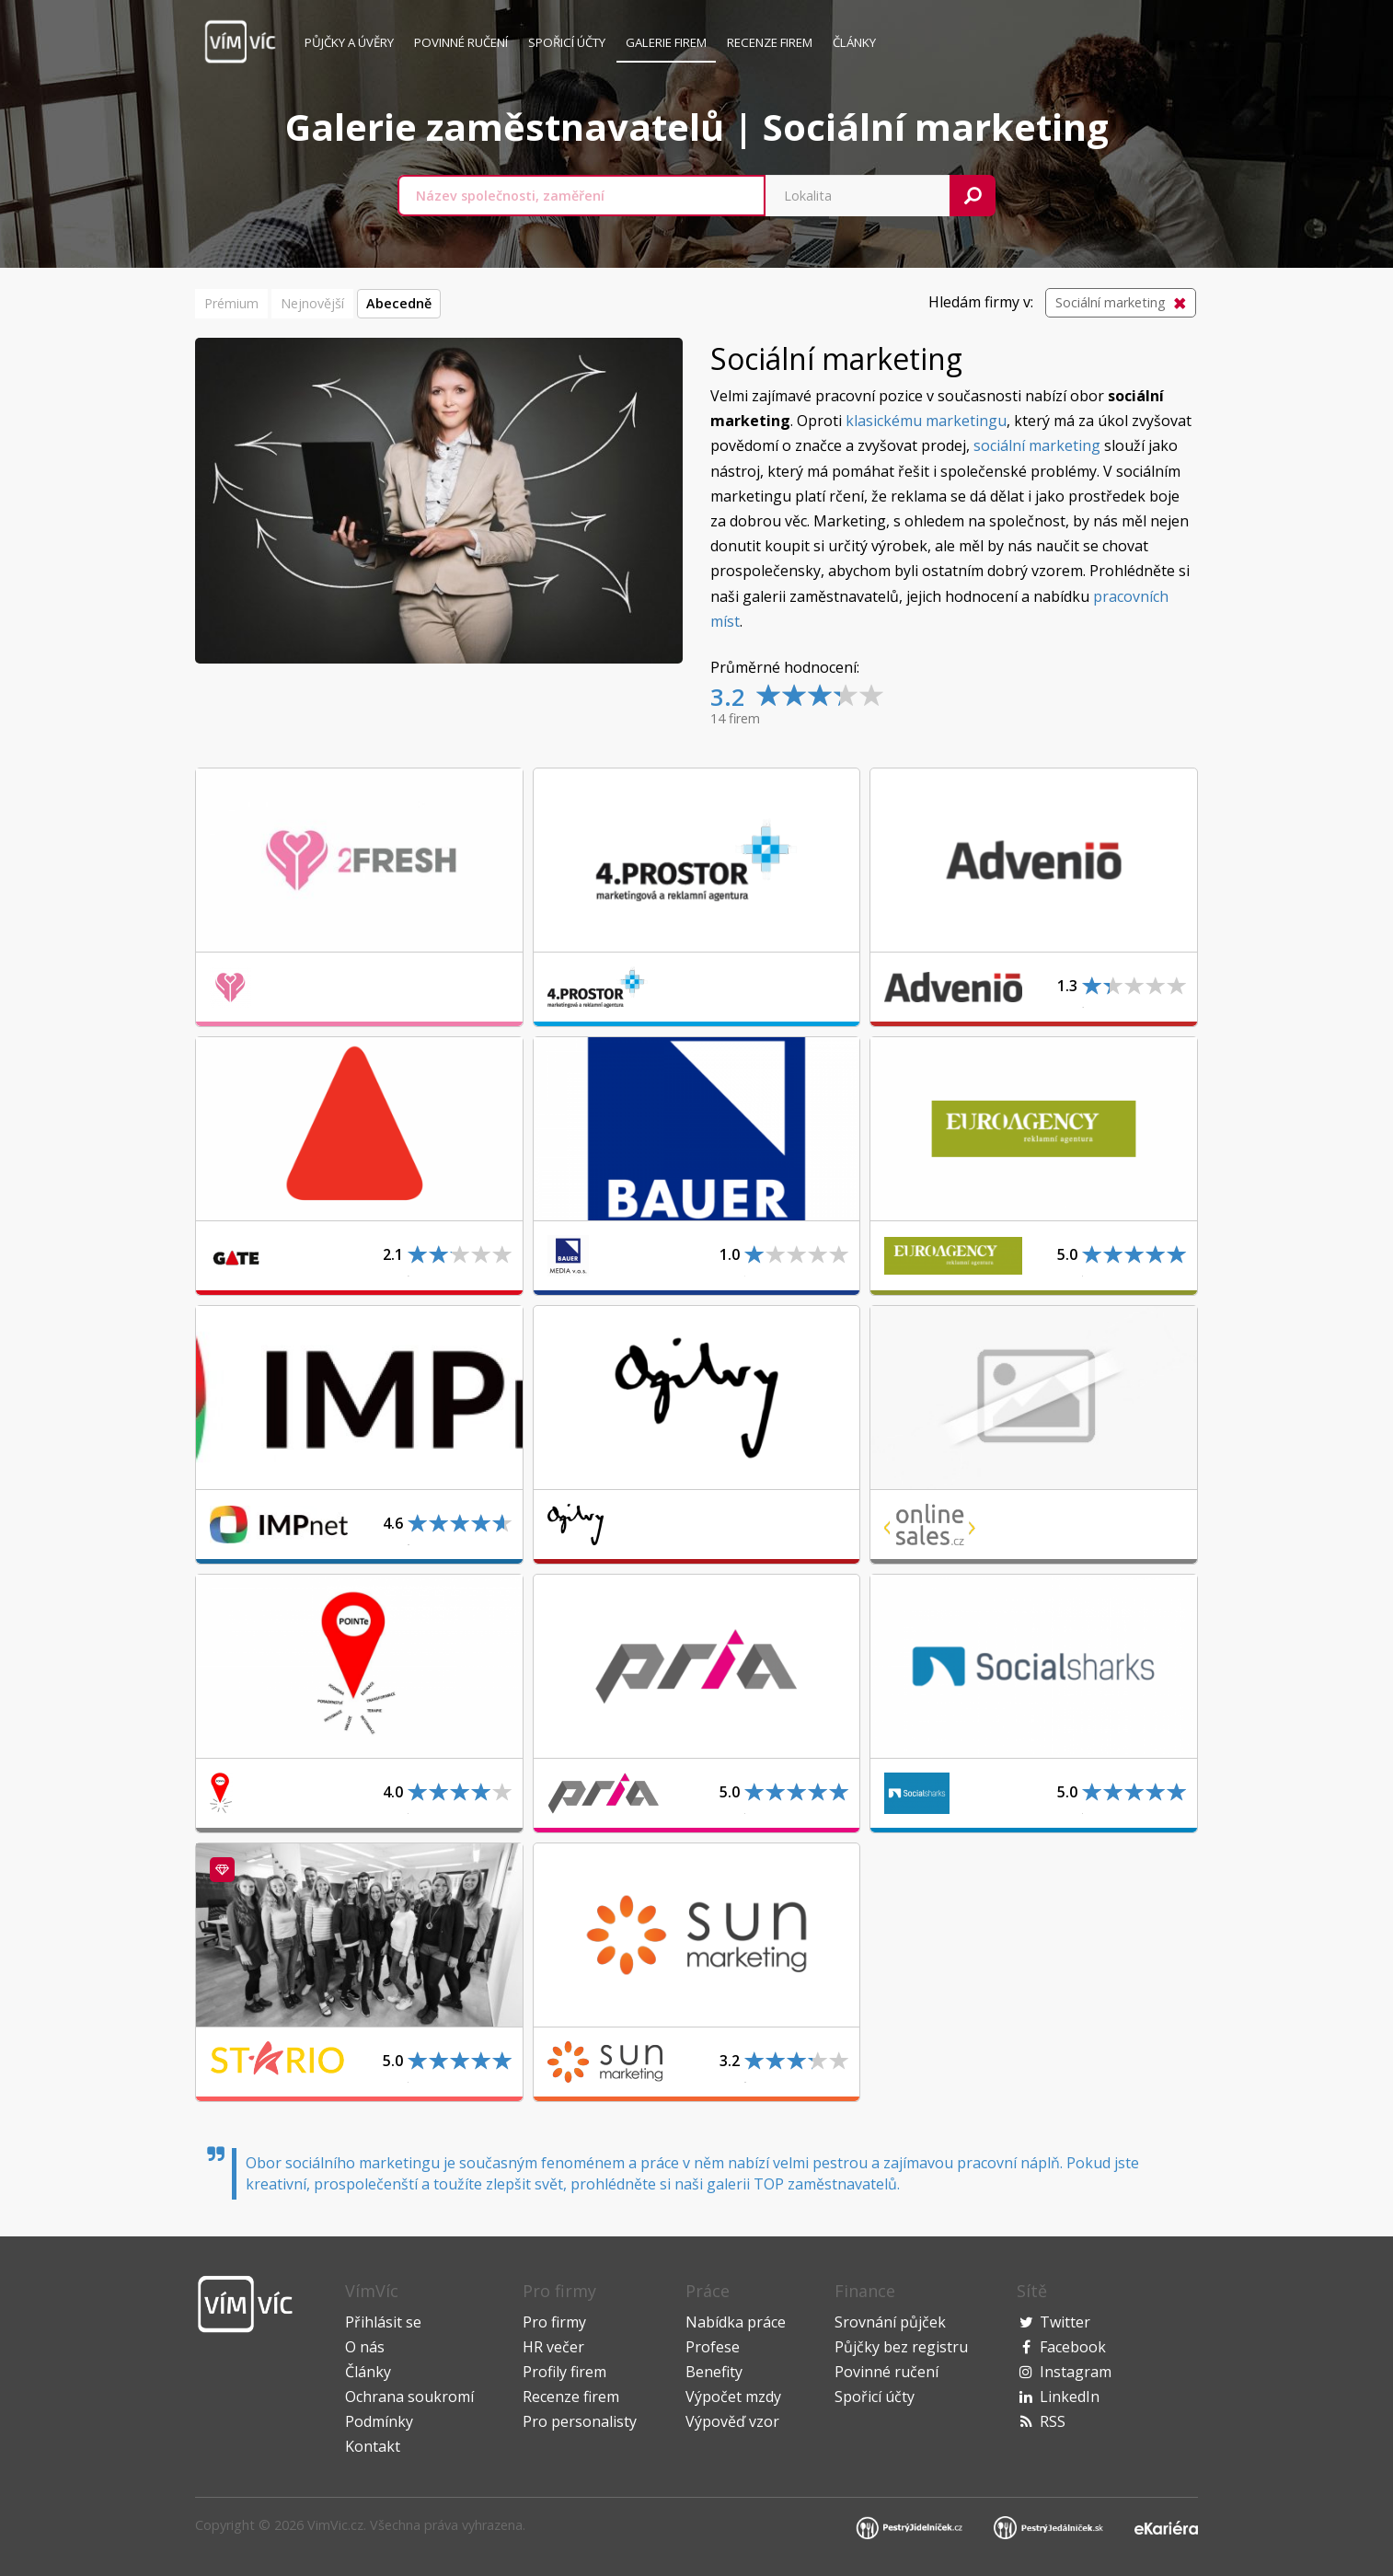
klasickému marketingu (926, 420)
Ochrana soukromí (409, 2396)
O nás (365, 2347)
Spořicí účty (566, 42)
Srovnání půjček (890, 2322)
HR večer (553, 2347)
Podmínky (379, 2421)
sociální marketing (1036, 445)
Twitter (1065, 2322)
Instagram (1075, 2372)
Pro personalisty (580, 2421)
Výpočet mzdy (733, 2396)
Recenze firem (769, 42)
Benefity (714, 2372)
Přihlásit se (383, 2322)
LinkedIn (1069, 2396)
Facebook (1073, 2347)
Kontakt (372, 2446)
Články (854, 42)
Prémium (231, 303)
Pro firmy (554, 2322)
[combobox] (581, 195)
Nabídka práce (735, 2322)
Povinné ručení (461, 42)
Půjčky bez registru (901, 2347)
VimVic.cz (335, 2525)
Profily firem (564, 2372)
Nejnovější (312, 303)
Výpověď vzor (732, 2421)
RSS (1052, 2421)
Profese (712, 2347)
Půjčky (349, 42)
